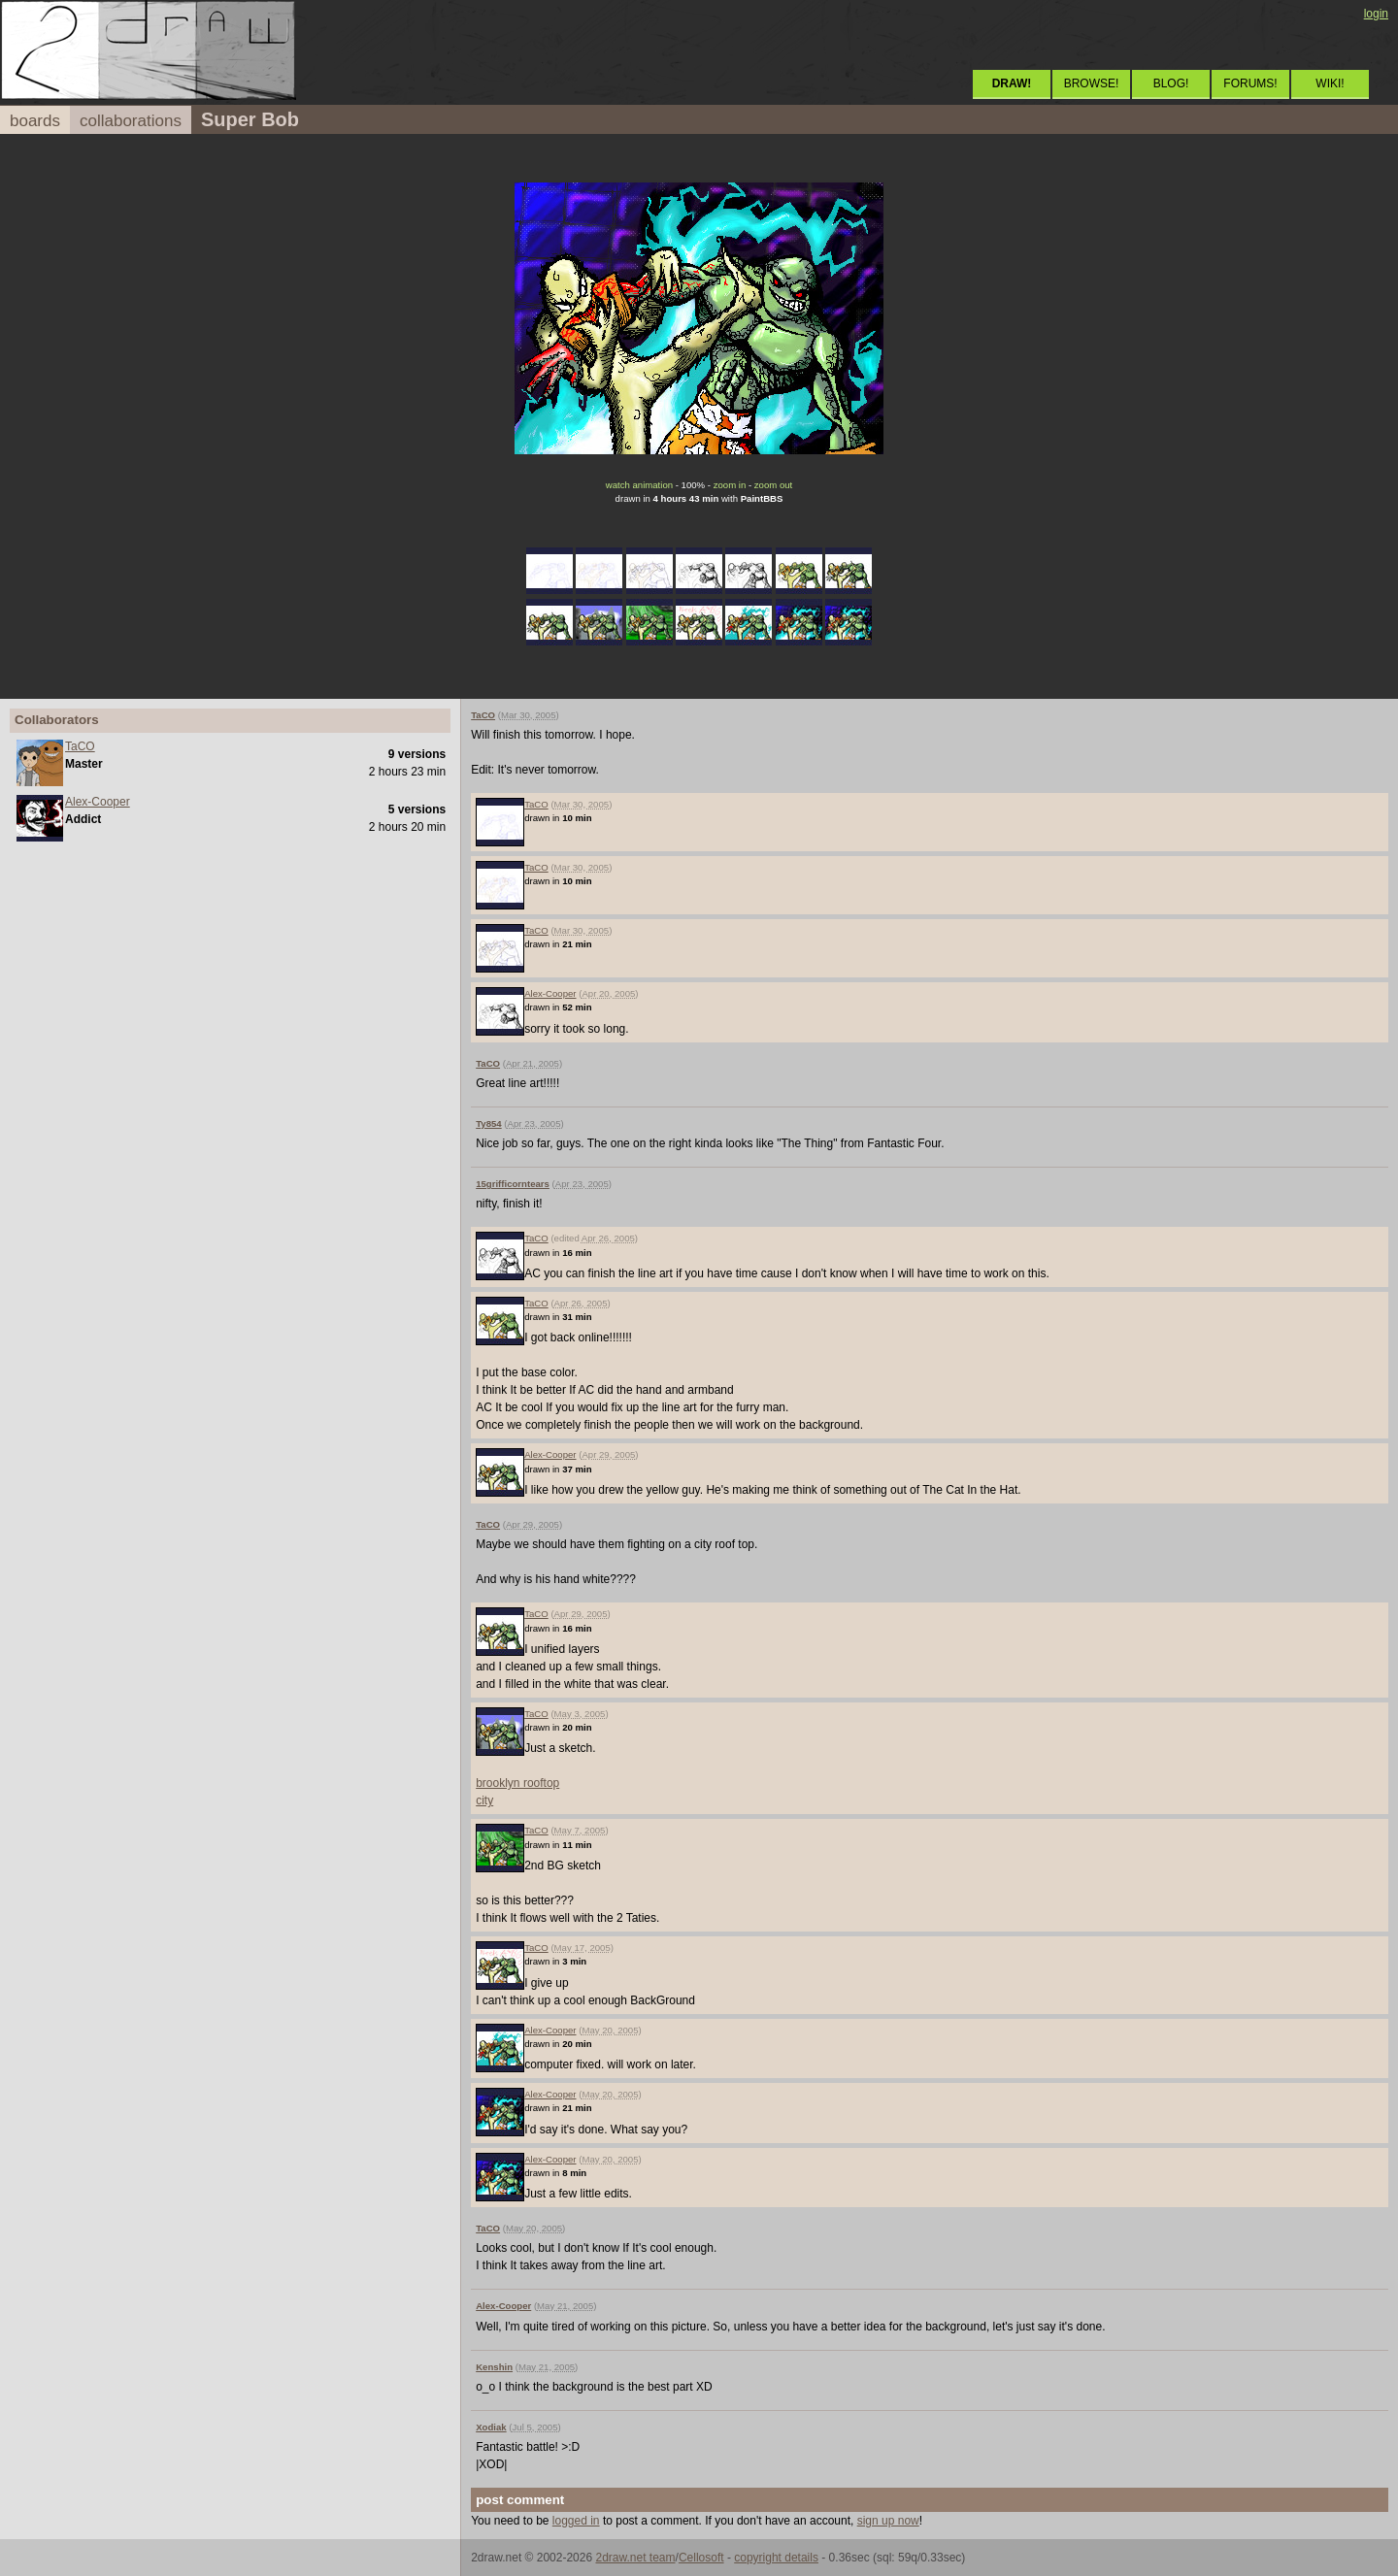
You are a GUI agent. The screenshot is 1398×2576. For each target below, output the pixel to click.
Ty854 (489, 1123)
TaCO (80, 746)
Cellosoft (701, 2557)
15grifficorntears (512, 1183)
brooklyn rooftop (517, 1783)
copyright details (776, 2557)
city (484, 1800)
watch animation (639, 484)
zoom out (773, 484)
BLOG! (1171, 83)
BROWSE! (1091, 83)
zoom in (730, 484)
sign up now (888, 2520)
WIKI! (1329, 83)
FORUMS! (1250, 83)
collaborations (131, 121)
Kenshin (494, 2366)
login (1376, 13)
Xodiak (491, 2427)
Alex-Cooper (97, 802)
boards (35, 121)
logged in (576, 2520)
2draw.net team (635, 2557)
